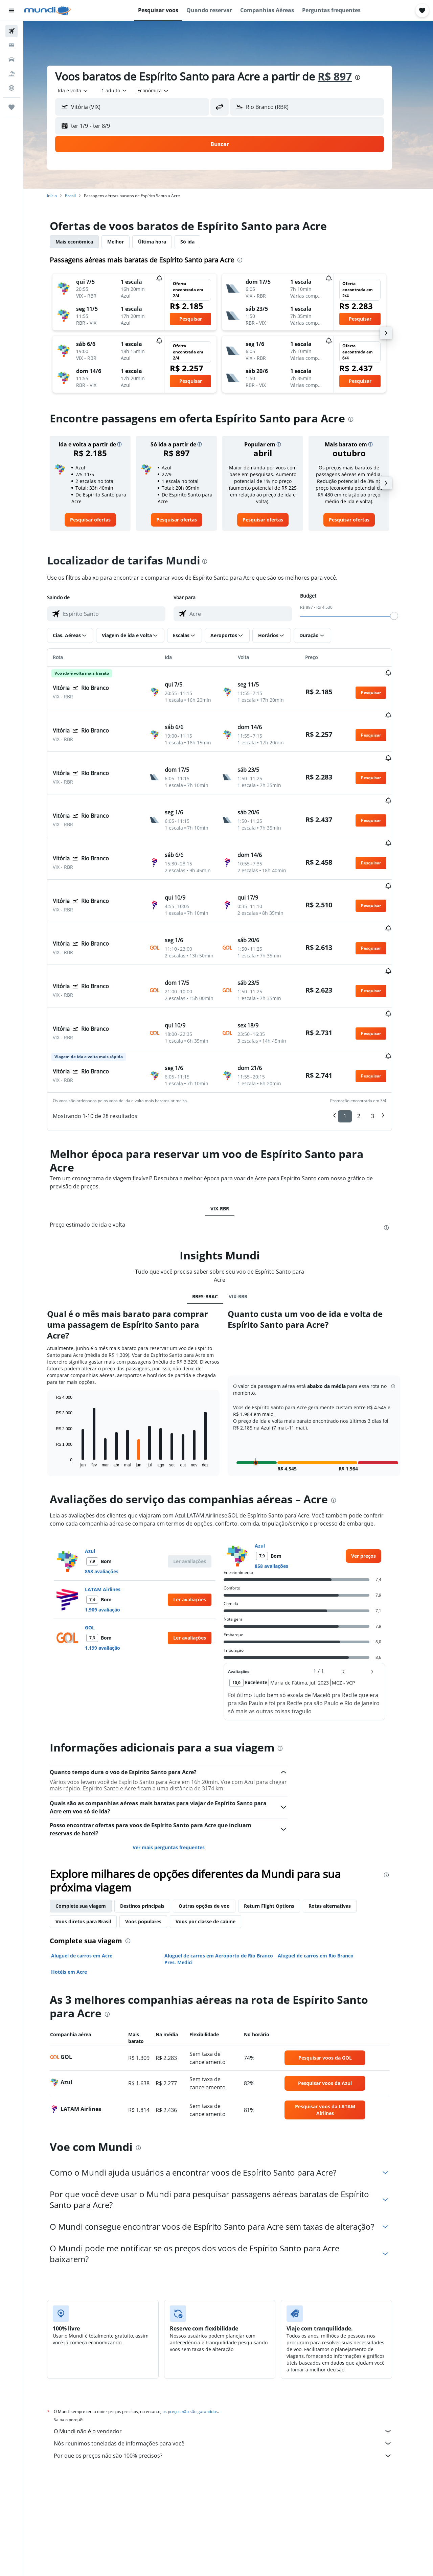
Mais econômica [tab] (83, 241)
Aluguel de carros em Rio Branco (324, 1887)
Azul (99, 1483)
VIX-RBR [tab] (228, 1140)
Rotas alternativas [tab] (338, 1837)
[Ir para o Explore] (11, 88)
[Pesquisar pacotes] (11, 73)
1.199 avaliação (111, 1579)
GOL (99, 1559)
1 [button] (353, 1047)
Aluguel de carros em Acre (90, 1887)
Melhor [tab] (124, 241)
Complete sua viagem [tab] (89, 1837)
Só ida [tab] (196, 241)
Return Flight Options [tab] (278, 1837)
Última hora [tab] (161, 241)
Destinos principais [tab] (151, 1837)
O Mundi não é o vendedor (232, 2363)
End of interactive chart (61, 1393)
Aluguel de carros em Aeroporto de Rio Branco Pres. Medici (227, 1890)
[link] (98, 520)
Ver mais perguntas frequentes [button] (177, 1779)
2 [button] (367, 1047)
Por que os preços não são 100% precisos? (232, 2387)
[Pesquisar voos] (11, 31)
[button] (11, 10)
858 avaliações (110, 1503)
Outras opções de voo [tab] (212, 1837)
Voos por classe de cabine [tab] (214, 1853)
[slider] (403, 616)
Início (61, 196)
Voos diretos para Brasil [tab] (92, 1853)
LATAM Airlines (111, 1521)
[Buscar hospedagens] (11, 45)
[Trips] (11, 107)
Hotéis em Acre (78, 1903)
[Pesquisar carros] (11, 59)
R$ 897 (343, 76)
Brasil (79, 196)
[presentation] (366, 77)
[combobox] (82, 90)
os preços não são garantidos (199, 2343)
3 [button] (381, 1047)
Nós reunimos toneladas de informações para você (232, 2375)
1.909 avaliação (111, 1541)
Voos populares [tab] (152, 1853)
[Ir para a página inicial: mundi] (47, 10)
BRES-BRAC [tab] (213, 1228)
